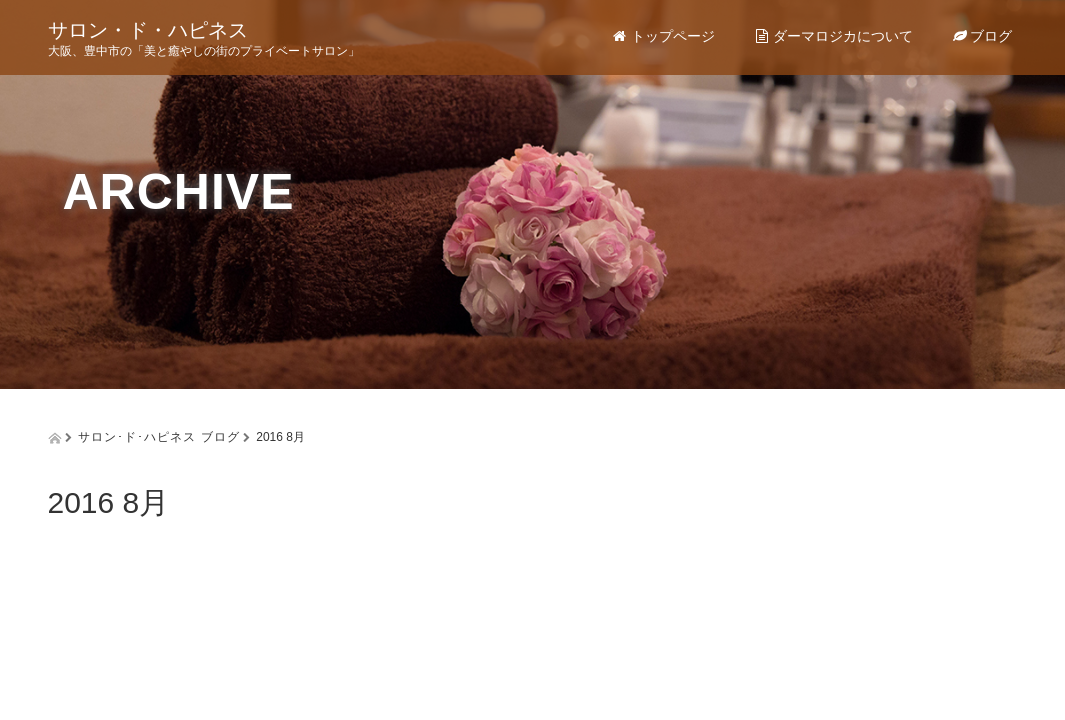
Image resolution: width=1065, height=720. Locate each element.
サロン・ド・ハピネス (148, 30)
